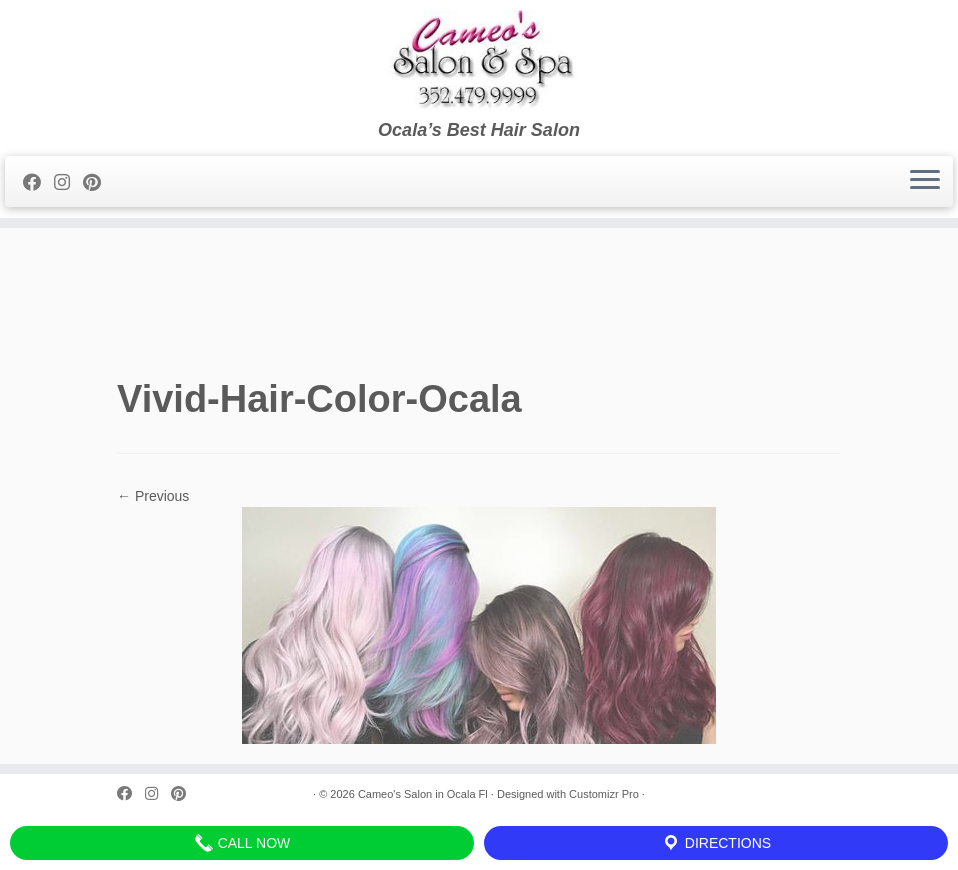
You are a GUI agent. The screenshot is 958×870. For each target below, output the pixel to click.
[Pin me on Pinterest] (98, 183)
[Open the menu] (925, 182)
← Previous (153, 496)
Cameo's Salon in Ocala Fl (423, 794)
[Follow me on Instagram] (68, 183)
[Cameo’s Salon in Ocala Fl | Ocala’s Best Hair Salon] (479, 60)
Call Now (242, 843)
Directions (716, 843)
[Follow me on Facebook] (38, 183)
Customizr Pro (604, 794)
